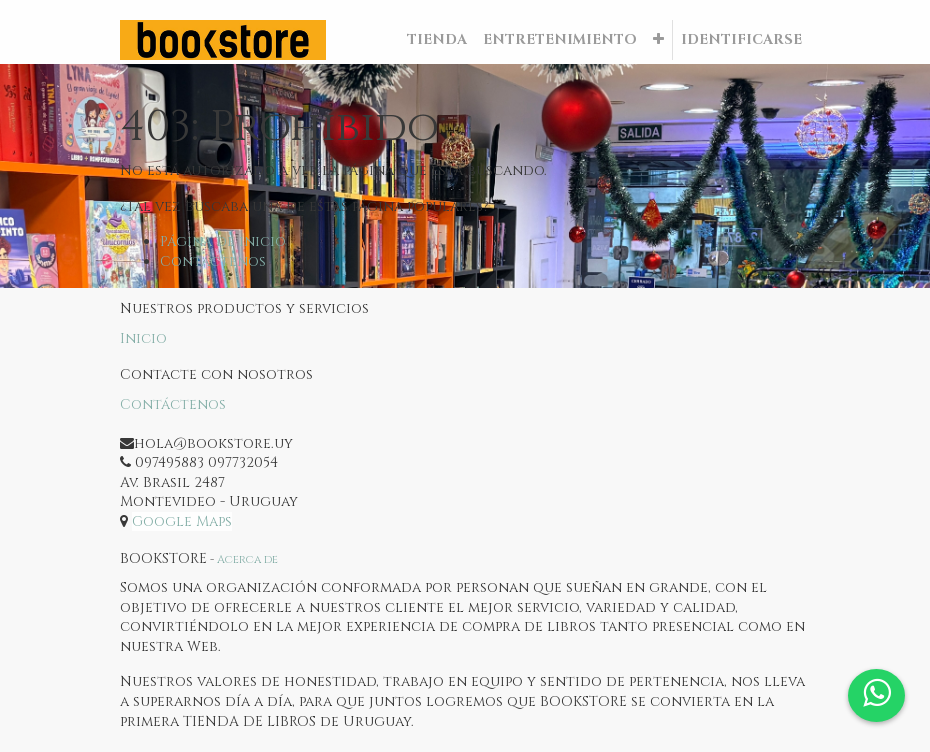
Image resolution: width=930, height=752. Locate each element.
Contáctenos (213, 261)
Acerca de (247, 559)
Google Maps (182, 521)
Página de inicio (223, 241)
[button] (658, 40)
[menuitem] (437, 40)
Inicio (143, 338)
